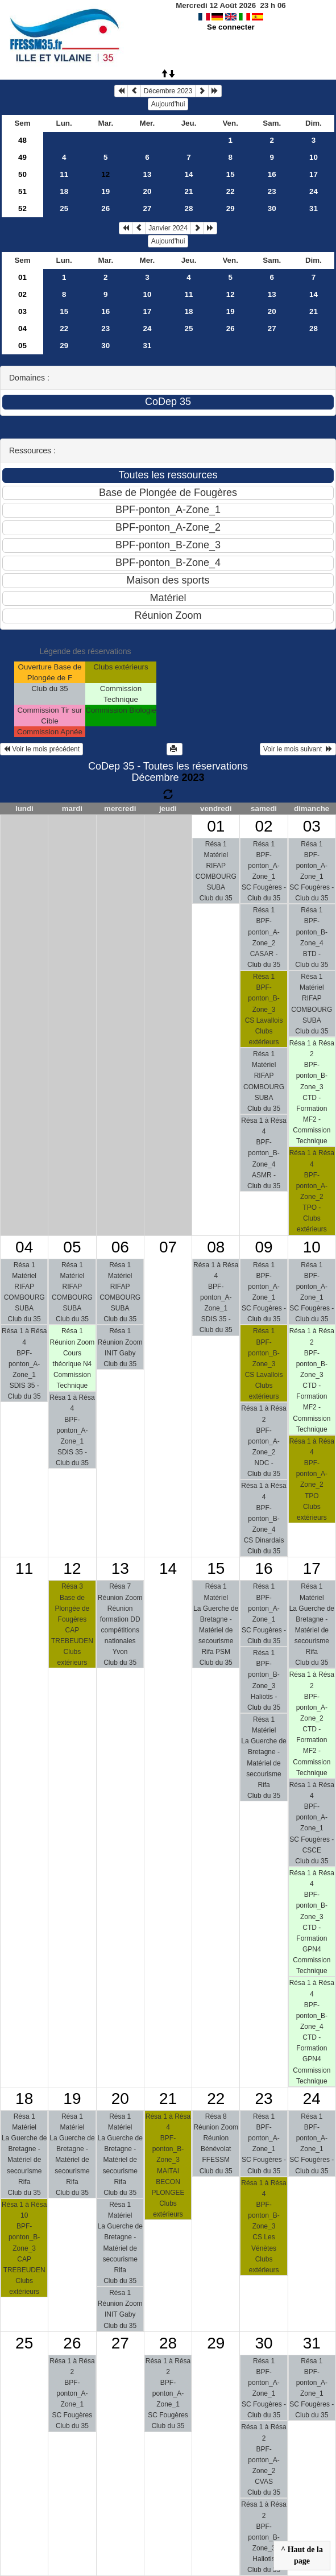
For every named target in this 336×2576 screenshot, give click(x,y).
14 (189, 174)
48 (22, 140)
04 (22, 328)
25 (64, 208)
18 (64, 191)
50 (22, 174)
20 (147, 191)
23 (272, 191)
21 (189, 191)
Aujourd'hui (168, 104)
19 (105, 191)
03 (22, 311)
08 (216, 1247)
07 (168, 1247)
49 (22, 157)
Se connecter (231, 27)
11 (64, 174)
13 (147, 174)
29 (230, 208)
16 (272, 174)
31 (313, 208)
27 (147, 208)
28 (189, 208)
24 (313, 191)
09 (263, 1247)
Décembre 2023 (168, 91)
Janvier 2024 (168, 228)
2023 (192, 777)
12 (230, 294)
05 (22, 345)
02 (22, 294)
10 (313, 157)
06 (120, 1247)
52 (22, 208)
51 (22, 191)
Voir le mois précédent (41, 749)
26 (105, 208)
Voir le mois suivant (298, 749)
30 (272, 208)
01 (22, 277)
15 (230, 174)
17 (313, 174)
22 (230, 191)
